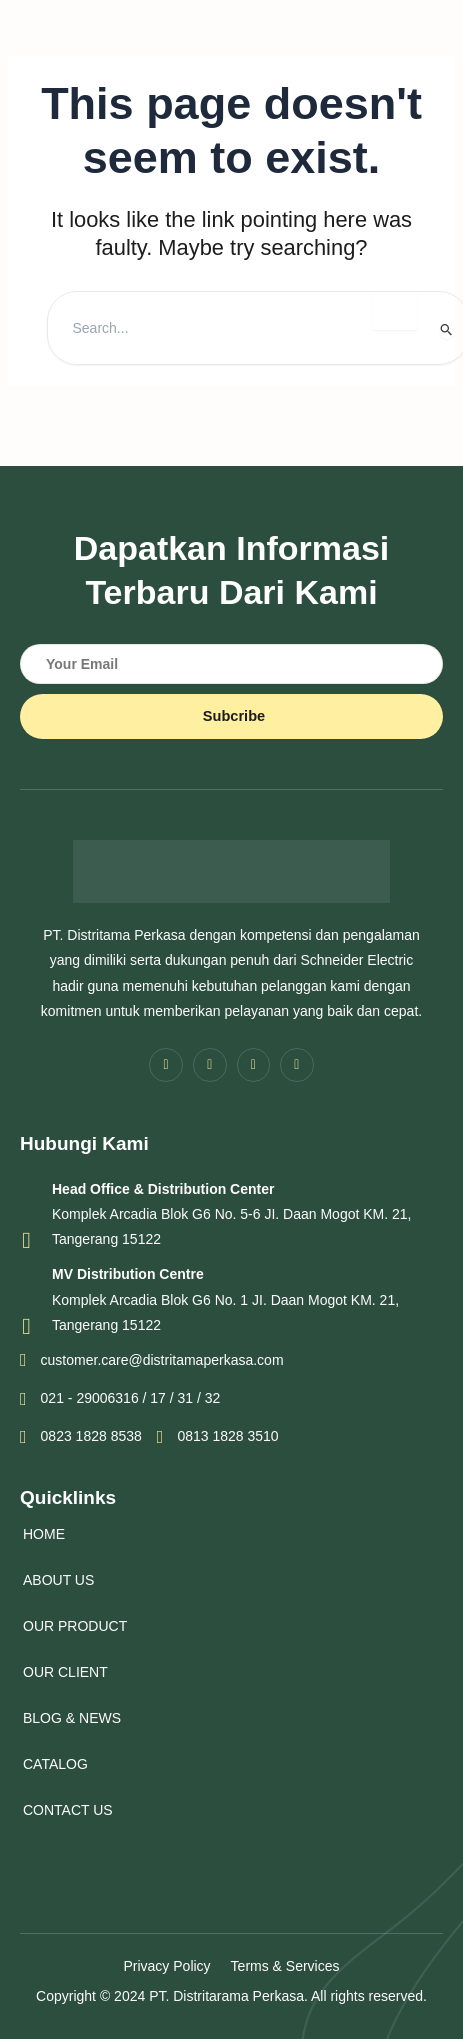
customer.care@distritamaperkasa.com (152, 1360)
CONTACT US (68, 1810)
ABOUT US (58, 1580)
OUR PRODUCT (75, 1626)
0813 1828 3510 (218, 1437)
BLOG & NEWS (72, 1718)
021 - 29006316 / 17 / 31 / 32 (120, 1399)
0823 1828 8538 (81, 1437)
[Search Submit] (447, 329)
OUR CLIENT (65, 1672)
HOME (44, 1534)
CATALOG (55, 1764)
